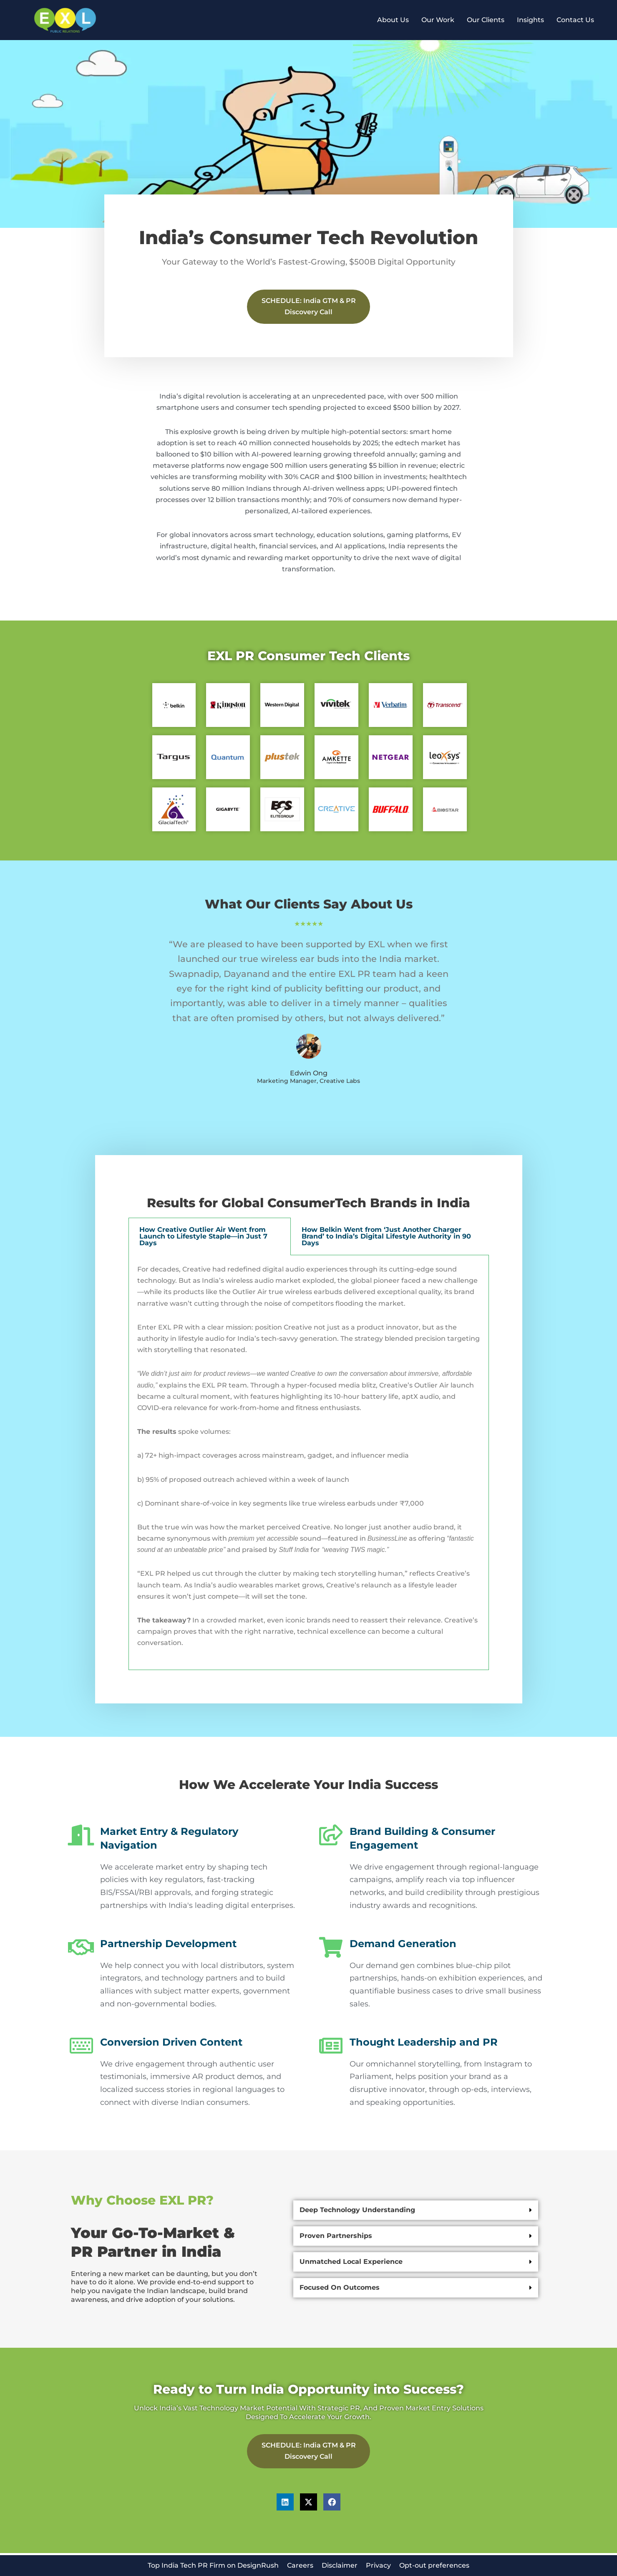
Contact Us (575, 20)
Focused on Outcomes (340, 2288)
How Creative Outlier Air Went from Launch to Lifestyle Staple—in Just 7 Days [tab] (203, 1237)
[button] (415, 2211)
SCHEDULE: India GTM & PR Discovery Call (309, 307)
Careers (300, 2565)
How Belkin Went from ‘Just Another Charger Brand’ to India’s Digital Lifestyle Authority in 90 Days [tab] (386, 1237)
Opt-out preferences (434, 2565)
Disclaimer (340, 2565)
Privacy (378, 2565)
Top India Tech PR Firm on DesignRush (213, 2565)
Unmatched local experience (351, 2262)
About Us (393, 20)
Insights (530, 20)
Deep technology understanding (357, 2211)
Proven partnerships (336, 2236)
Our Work (437, 20)
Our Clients (485, 20)
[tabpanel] (308, 1463)
